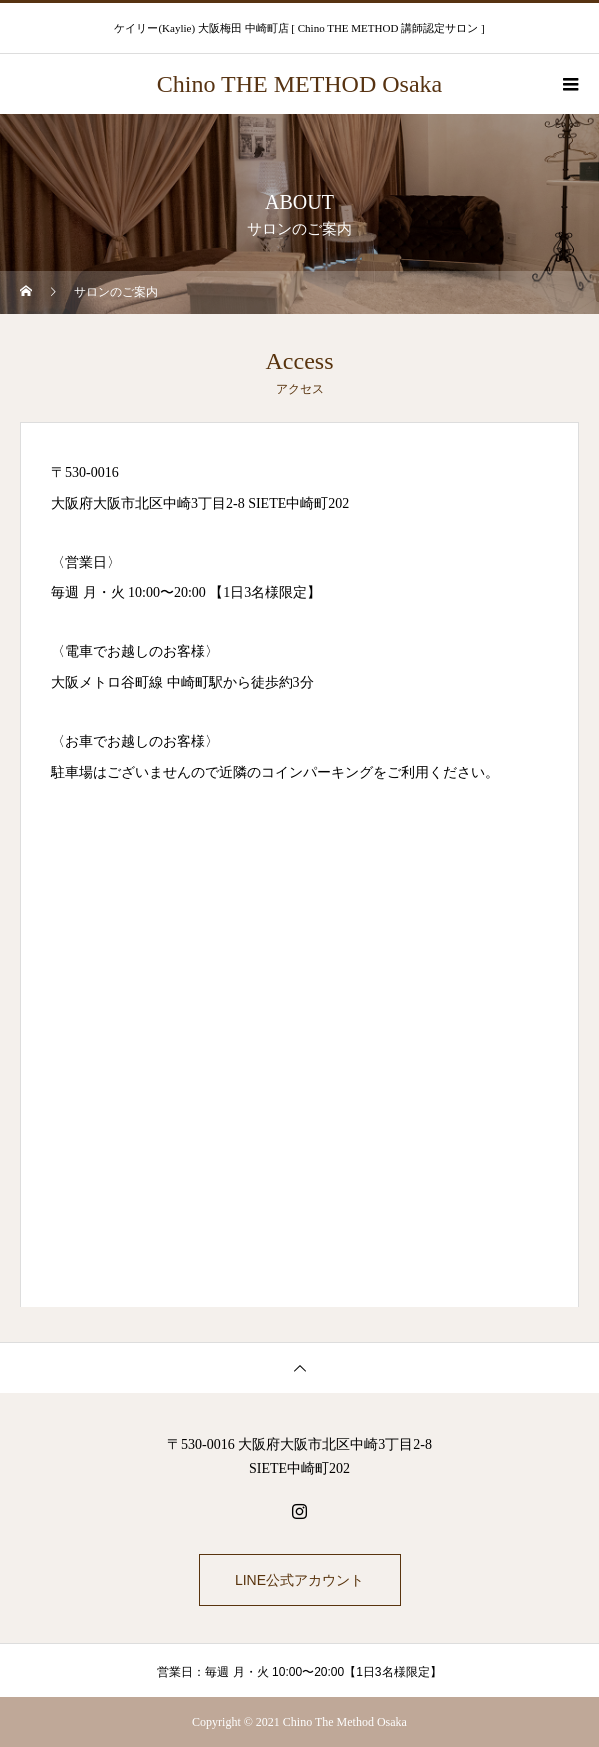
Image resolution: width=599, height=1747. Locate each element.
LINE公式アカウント (299, 1580)
